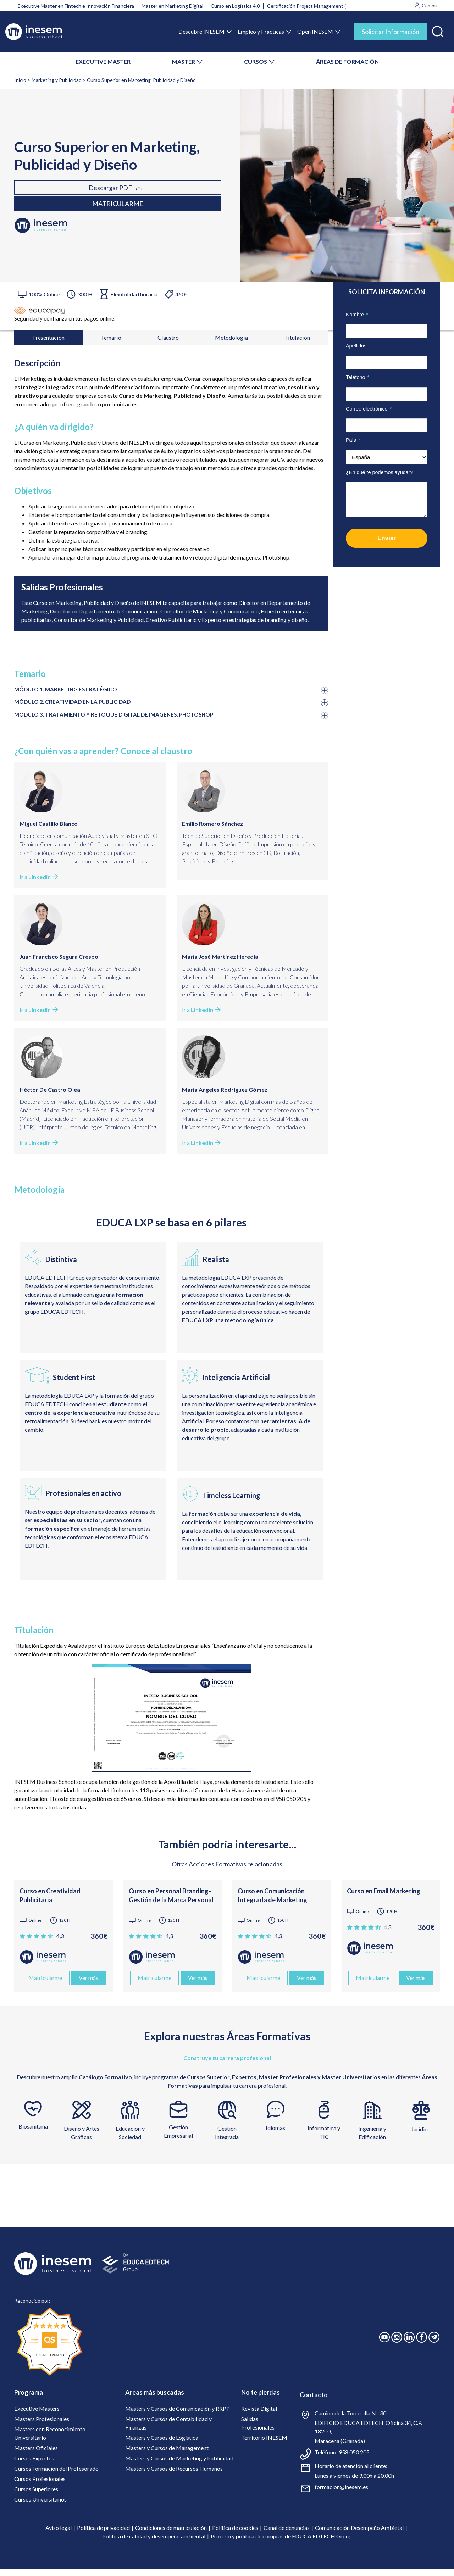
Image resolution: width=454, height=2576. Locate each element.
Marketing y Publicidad (57, 80)
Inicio (20, 80)
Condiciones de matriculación (171, 2535)
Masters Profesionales (41, 2426)
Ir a (39, 884)
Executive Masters (37, 2416)
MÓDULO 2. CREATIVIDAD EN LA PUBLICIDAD (82, 708)
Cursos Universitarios (40, 2506)
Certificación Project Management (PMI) (311, 6)
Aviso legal (58, 2535)
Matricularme (128, 195)
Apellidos (356, 346)
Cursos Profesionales (40, 2486)
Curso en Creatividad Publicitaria (50, 1903)
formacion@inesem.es (341, 2494)
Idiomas (275, 2135)
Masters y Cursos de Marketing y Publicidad (179, 2465)
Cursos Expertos (34, 2465)
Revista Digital (259, 2416)
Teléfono (357, 377)
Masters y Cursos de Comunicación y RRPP (177, 2416)
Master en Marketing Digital (172, 6)
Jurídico (421, 2136)
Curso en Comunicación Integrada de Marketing (272, 1903)
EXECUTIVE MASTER (103, 61)
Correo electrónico (369, 409)
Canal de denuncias (287, 2535)
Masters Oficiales (36, 2455)
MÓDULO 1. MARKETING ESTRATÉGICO (73, 694)
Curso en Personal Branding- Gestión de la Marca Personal (171, 1903)
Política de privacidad (103, 2535)
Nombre (357, 314)
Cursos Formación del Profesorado (56, 2475)
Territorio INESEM (264, 2445)
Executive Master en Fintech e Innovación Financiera (76, 6)
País (353, 440)
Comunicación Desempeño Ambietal (359, 2535)
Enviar (386, 538)
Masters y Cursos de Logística (161, 2445)
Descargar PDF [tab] (49, 195)
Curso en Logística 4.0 (235, 6)
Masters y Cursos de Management (167, 2455)
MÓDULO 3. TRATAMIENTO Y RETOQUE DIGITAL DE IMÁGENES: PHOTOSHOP (129, 721)
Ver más (88, 1985)
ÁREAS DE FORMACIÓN (347, 61)
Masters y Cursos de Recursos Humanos (174, 2475)
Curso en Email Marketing (383, 1898)
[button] (437, 30)
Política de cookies (235, 2535)
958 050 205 (354, 2459)
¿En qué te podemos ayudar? (379, 472)
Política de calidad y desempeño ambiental (153, 2543)
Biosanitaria (33, 2133)
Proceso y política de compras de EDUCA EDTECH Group (281, 2543)
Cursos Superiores (36, 2496)
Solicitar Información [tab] (390, 31)
